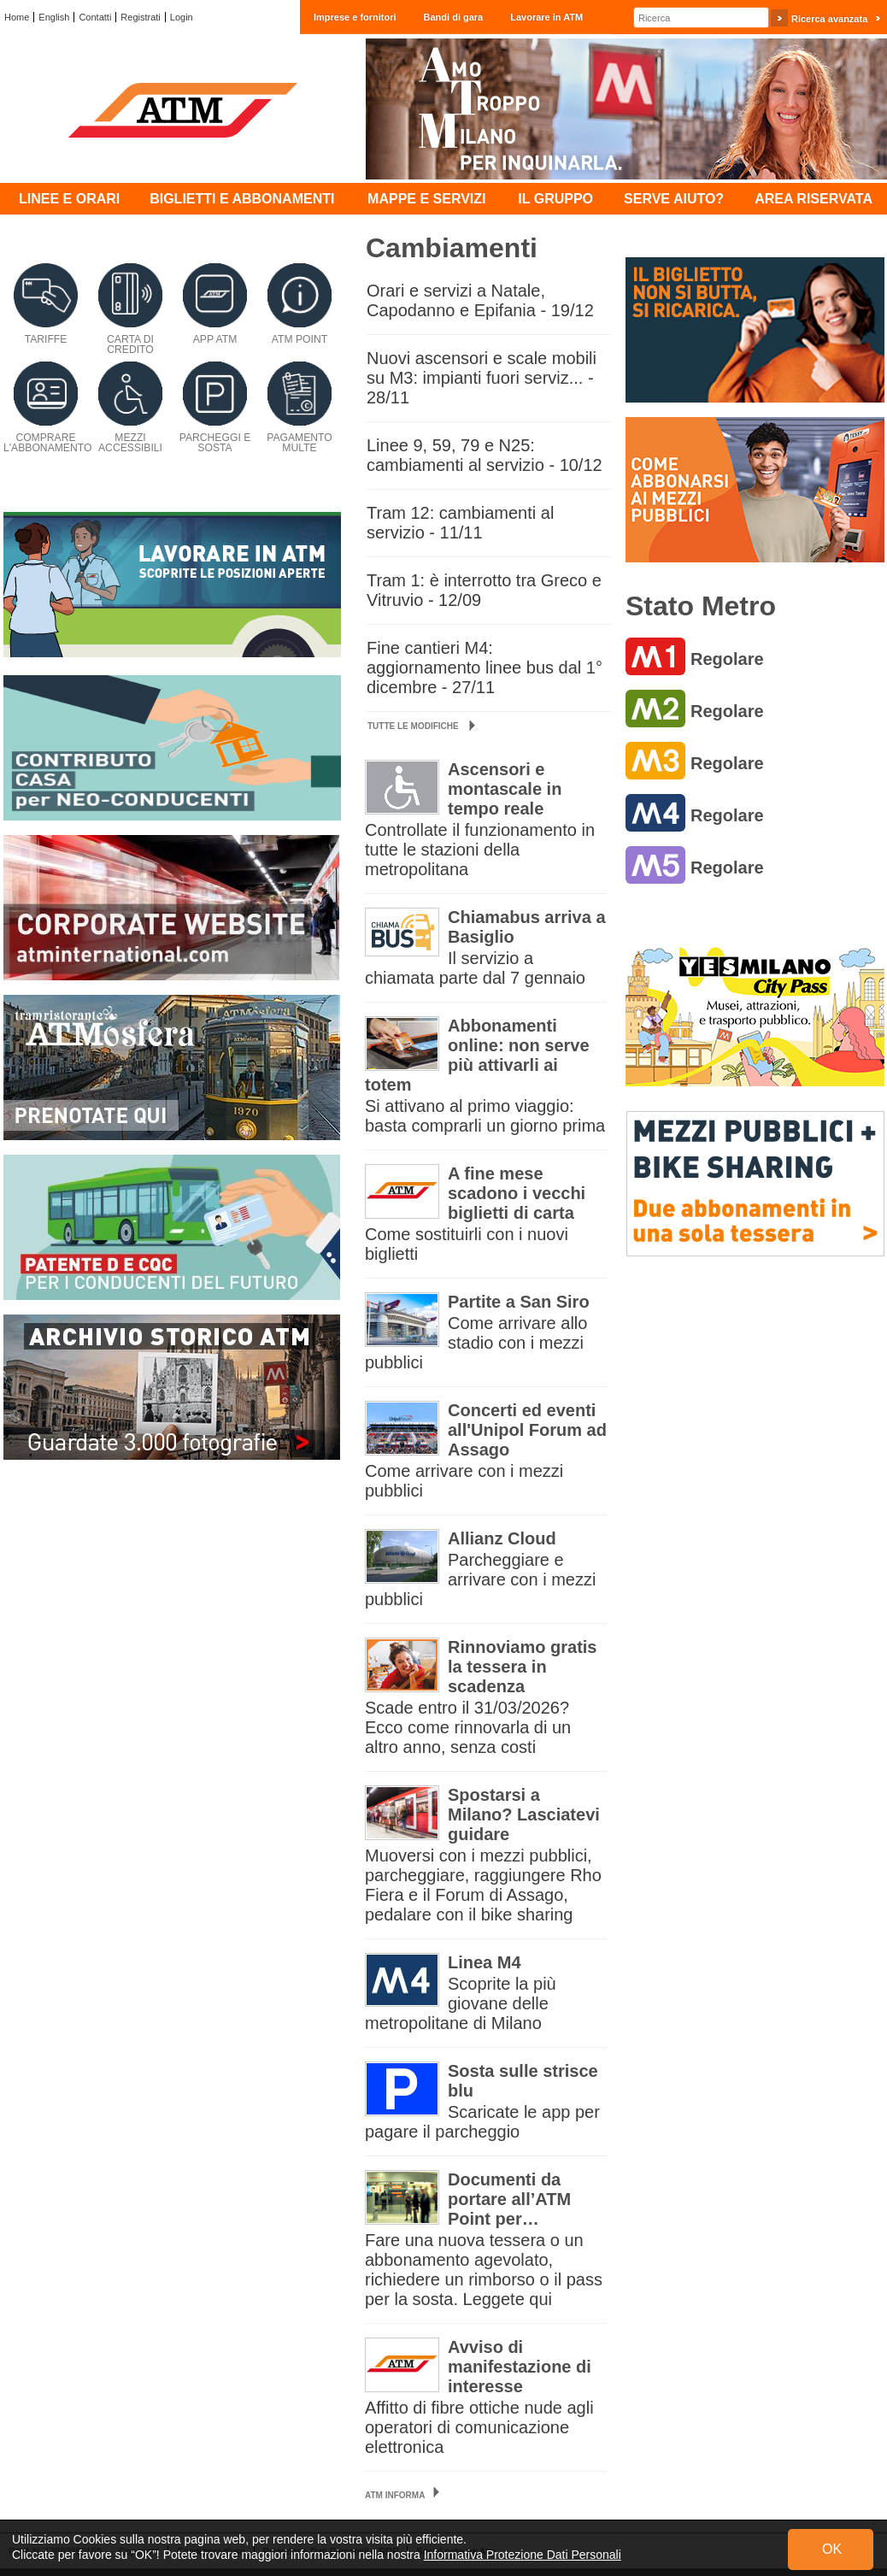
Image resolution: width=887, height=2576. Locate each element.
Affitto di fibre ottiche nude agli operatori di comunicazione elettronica (479, 2427)
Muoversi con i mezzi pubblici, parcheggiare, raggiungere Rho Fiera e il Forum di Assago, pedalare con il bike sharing (483, 1885)
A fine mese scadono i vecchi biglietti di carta (516, 1193)
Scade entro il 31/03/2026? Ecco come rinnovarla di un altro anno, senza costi (468, 1727)
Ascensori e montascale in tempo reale (504, 789)
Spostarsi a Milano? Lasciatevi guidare (524, 1814)
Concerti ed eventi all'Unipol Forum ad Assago (527, 1430)
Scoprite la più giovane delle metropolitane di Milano (460, 2003)
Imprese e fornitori (355, 17)
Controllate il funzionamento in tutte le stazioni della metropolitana (480, 849)
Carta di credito (130, 344)
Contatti (95, 17)
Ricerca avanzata (829, 19)
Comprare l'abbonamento (47, 443)
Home (16, 17)
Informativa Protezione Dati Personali (522, 2554)
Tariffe (46, 339)
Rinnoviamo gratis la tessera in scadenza (522, 1667)
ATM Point (299, 339)
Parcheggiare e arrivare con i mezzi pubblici (480, 1579)
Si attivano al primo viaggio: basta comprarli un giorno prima (485, 1116)
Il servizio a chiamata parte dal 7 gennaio (475, 968)
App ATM (215, 339)
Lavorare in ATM (546, 17)
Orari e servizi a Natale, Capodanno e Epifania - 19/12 (480, 300)
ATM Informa (395, 2495)
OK (832, 2549)
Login (181, 17)
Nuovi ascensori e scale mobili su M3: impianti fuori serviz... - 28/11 (481, 378)
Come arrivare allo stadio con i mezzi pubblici (476, 1343)
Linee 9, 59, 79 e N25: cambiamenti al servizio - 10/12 (484, 455)
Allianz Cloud (502, 1538)
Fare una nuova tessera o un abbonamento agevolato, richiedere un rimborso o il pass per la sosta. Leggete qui (483, 2269)
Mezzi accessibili (130, 443)
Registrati (140, 17)
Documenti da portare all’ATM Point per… (509, 2199)
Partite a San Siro (519, 1301)
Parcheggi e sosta (215, 443)
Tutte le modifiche (421, 726)
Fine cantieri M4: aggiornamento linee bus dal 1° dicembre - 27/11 (484, 667)
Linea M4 (484, 1962)
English (53, 17)
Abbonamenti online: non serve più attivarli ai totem (477, 1055)
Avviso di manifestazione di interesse (519, 2367)
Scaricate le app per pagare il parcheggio (482, 2122)
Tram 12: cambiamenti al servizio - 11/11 (460, 522)
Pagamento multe (299, 443)
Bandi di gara (454, 17)
